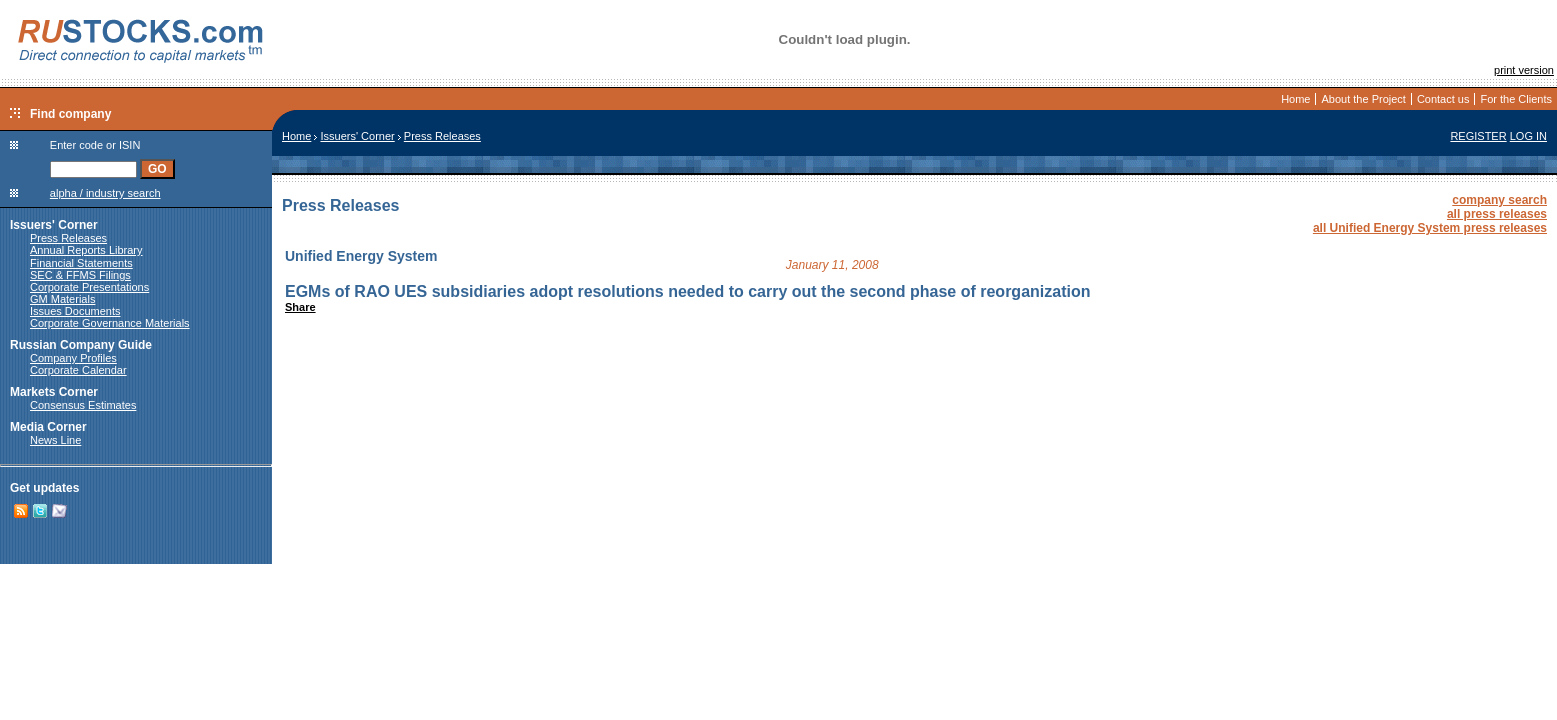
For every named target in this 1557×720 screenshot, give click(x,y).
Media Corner (48, 427)
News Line (55, 440)
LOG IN (1528, 136)
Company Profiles (73, 358)
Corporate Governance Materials (110, 323)
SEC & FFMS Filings (80, 275)
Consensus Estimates (83, 405)
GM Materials (62, 299)
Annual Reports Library (86, 250)
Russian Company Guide (81, 345)
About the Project (1363, 99)
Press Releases (68, 238)
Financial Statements (81, 263)
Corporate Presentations (89, 287)
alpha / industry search (105, 193)
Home (1295, 99)
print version (1524, 70)
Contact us (1443, 99)
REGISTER (1478, 136)
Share (300, 307)
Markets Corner (54, 392)
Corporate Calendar (78, 370)
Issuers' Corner (54, 225)
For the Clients (1516, 99)
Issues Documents (75, 311)
